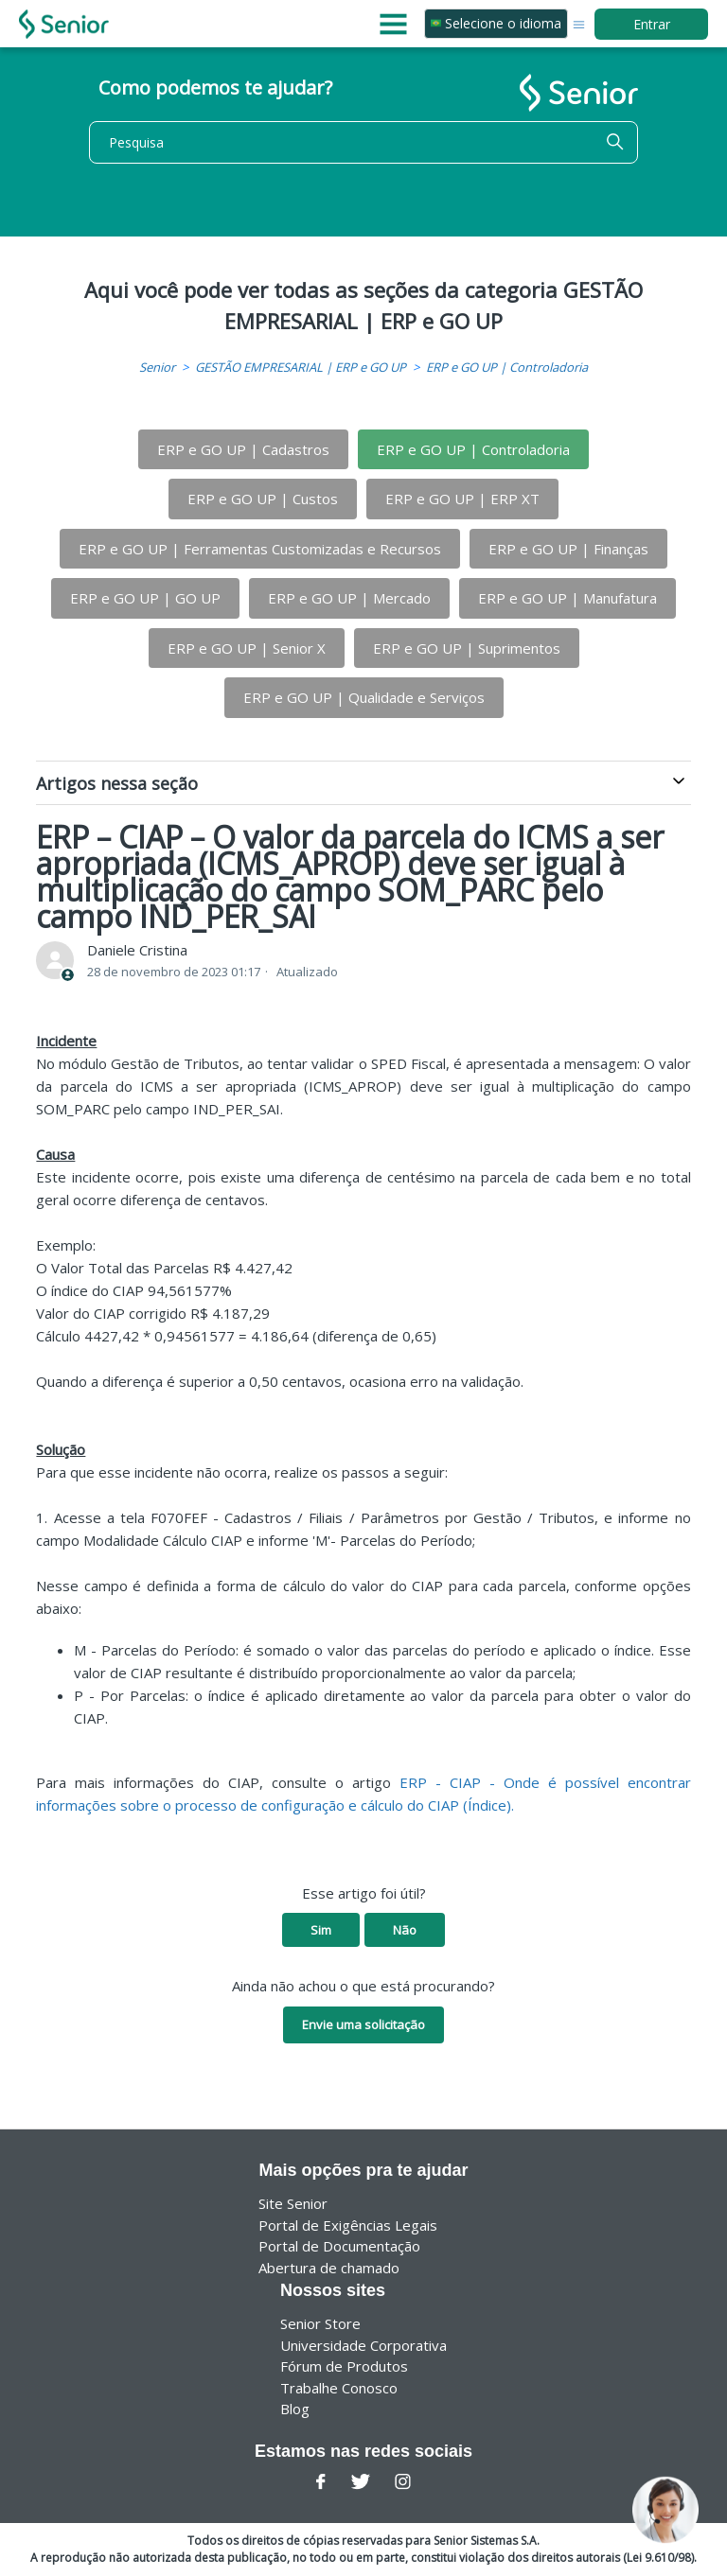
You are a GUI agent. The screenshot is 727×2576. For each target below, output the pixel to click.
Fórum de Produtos (344, 2366)
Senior (157, 367)
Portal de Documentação (339, 2245)
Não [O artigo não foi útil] (405, 1929)
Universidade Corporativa (363, 2345)
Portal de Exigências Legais (347, 2225)
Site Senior (293, 2203)
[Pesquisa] (363, 142)
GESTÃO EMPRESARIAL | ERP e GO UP (300, 367)
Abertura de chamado (328, 2267)
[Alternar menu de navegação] (579, 23)
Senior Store (320, 2323)
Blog (295, 2408)
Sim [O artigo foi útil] (320, 1929)
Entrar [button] (651, 24)
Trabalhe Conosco (339, 2387)
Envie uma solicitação (363, 2024)
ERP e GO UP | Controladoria (507, 367)
